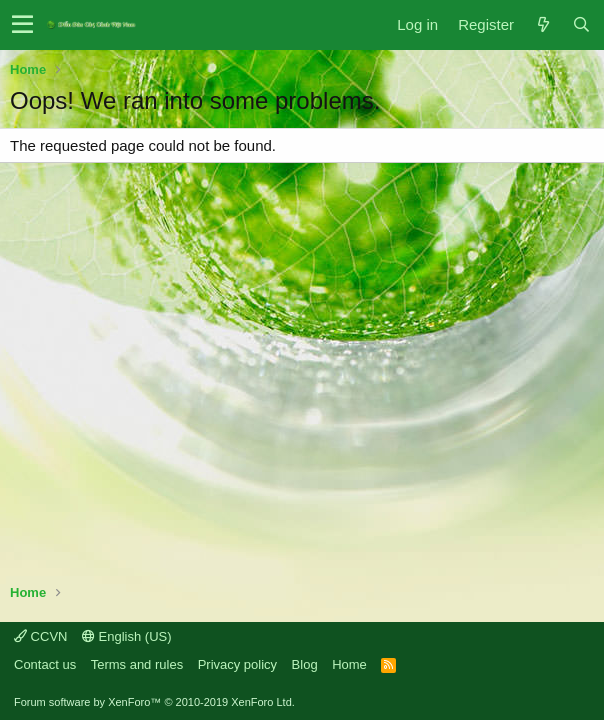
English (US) (127, 636)
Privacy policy (237, 664)
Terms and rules (137, 664)
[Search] (581, 24)
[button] (22, 25)
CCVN (40, 636)
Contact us (45, 664)
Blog (305, 664)
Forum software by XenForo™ (154, 702)
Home (349, 664)
